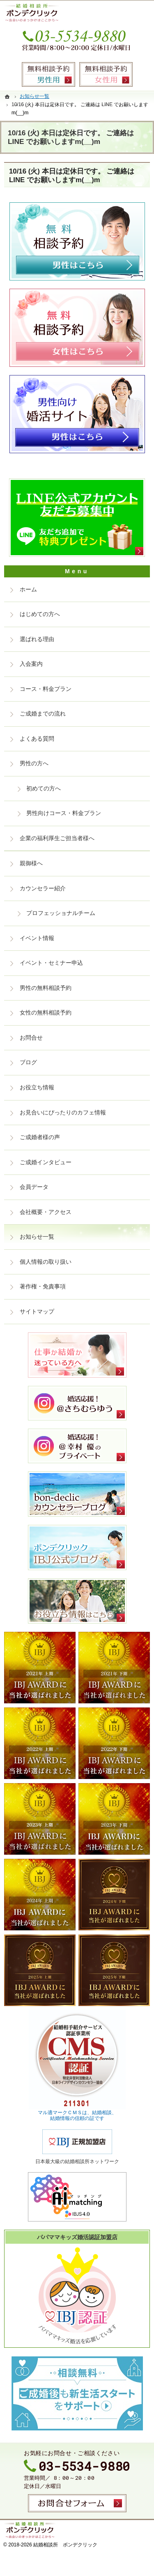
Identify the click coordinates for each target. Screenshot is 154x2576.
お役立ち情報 (37, 1087)
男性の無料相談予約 (45, 988)
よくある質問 (37, 738)
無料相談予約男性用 (48, 74)
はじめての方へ (40, 614)
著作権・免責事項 (43, 1286)
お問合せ (31, 1037)
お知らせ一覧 (37, 1236)
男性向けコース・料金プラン (63, 813)
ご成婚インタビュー (45, 1162)
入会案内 (31, 663)
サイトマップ (37, 1311)
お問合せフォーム (77, 2503)
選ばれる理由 (37, 639)
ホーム (28, 589)
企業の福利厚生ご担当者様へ (57, 838)
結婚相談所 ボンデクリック (65, 2545)
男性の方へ (34, 763)
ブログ (28, 1062)
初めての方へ (43, 788)
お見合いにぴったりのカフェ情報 (63, 1112)
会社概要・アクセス (45, 1212)
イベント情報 (37, 938)
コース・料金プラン (45, 689)
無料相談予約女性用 (106, 74)
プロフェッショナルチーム (60, 913)
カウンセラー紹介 (43, 888)
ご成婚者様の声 (40, 1137)
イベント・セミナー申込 (51, 962)
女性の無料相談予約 (45, 1012)
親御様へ (31, 863)
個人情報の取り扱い (45, 1261)
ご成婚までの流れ (43, 713)
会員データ (34, 1187)
